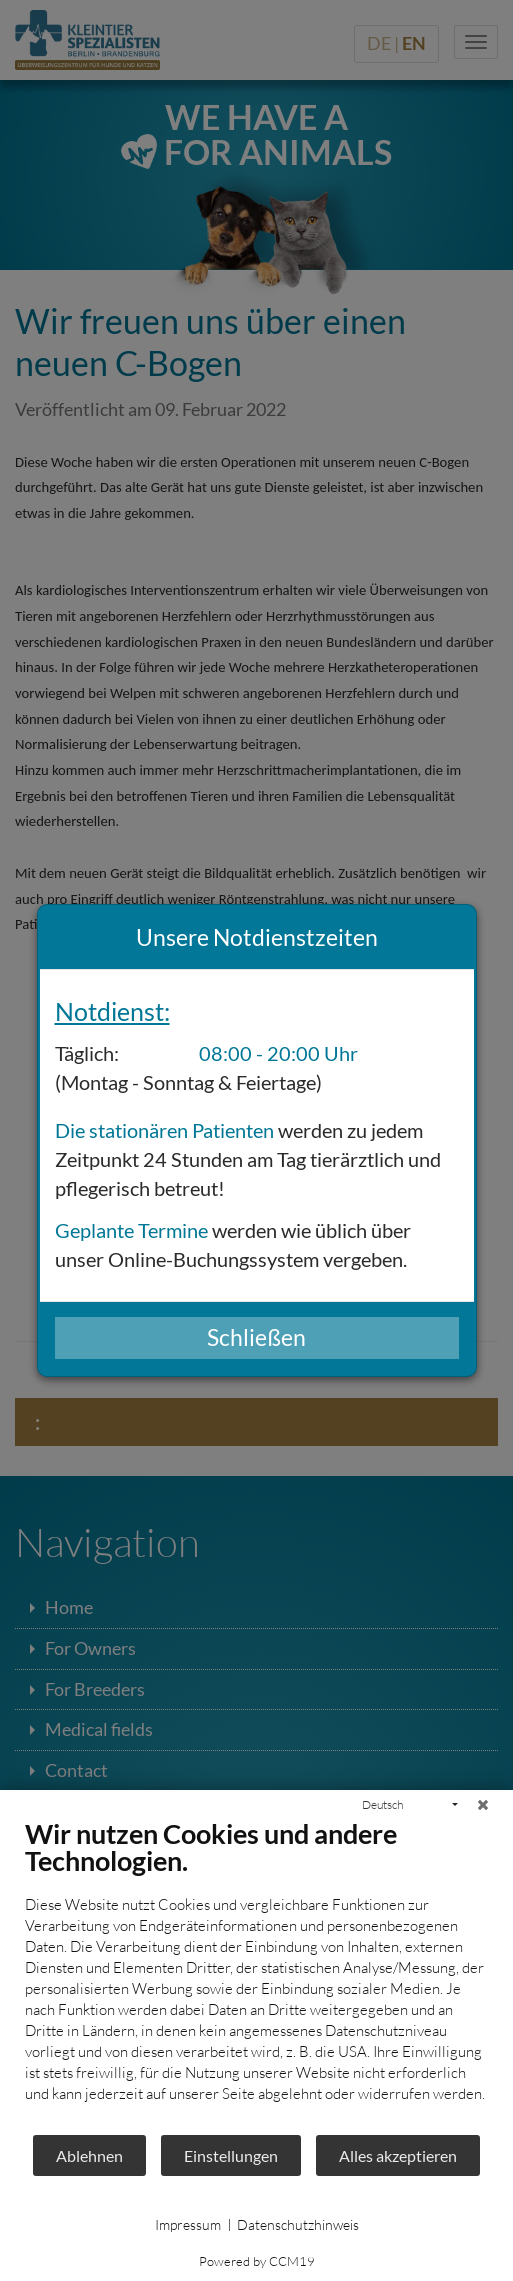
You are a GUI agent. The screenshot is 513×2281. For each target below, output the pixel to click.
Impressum (188, 2224)
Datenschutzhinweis (298, 2224)
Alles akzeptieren (398, 2155)
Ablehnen (89, 2155)
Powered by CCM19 (257, 2261)
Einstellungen (231, 2155)
